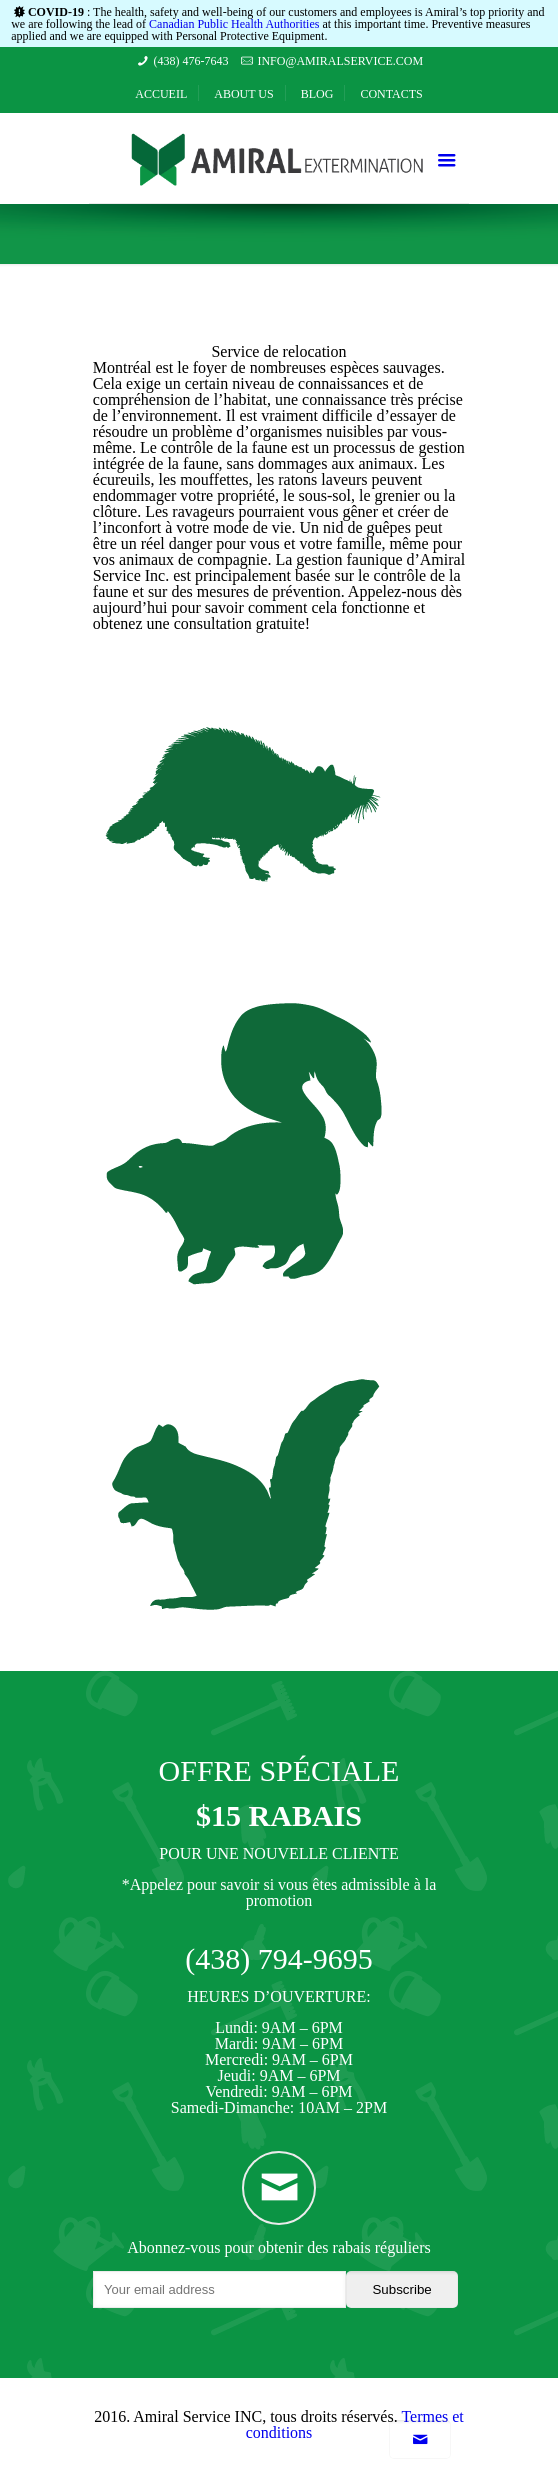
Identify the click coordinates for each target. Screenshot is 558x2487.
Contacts (391, 94)
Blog (317, 94)
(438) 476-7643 (191, 61)
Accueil (161, 94)
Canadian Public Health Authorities (234, 24)
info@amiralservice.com (340, 61)
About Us (243, 94)
